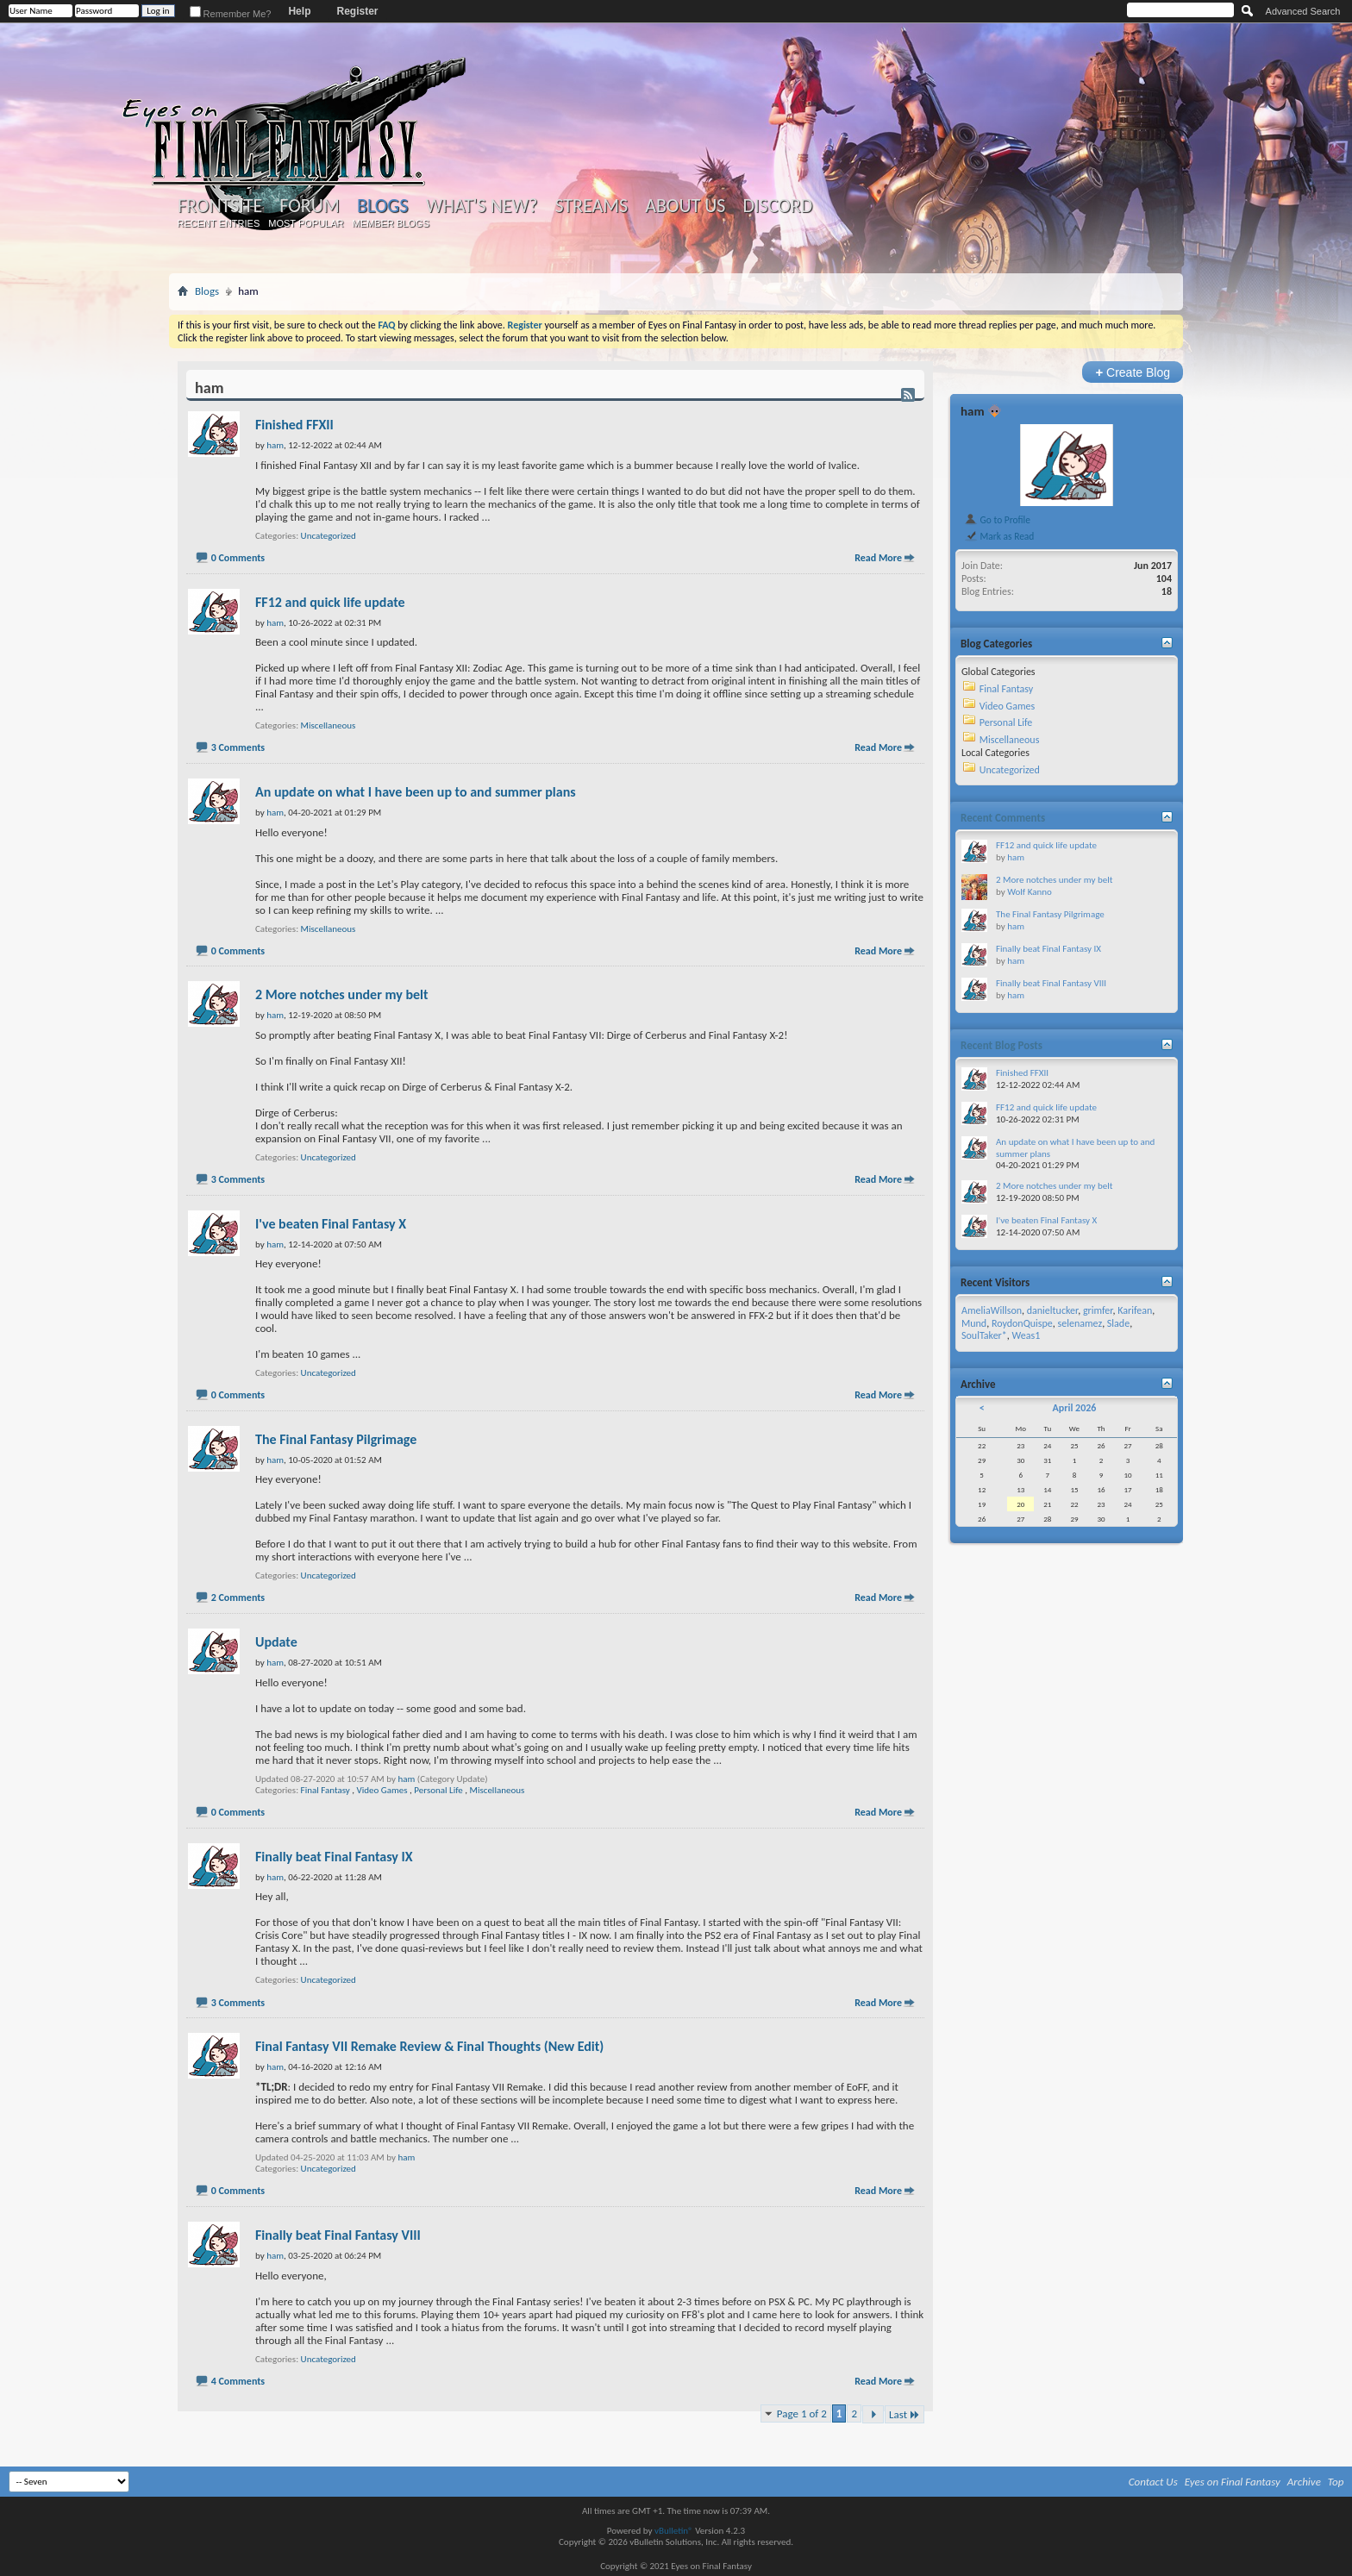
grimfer (1098, 1310)
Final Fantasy (325, 1790)
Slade (1118, 1323)
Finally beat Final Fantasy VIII (338, 2235)
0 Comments (238, 558)
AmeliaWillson (991, 1310)
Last (904, 2414)
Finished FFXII (294, 424)
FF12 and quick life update (330, 602)
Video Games (382, 1790)
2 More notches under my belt (342, 994)
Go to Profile (997, 520)
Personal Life (438, 1790)
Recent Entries (219, 223)
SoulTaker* (984, 1335)
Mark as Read (999, 536)
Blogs (382, 205)
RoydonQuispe (1022, 1323)
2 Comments (238, 1597)
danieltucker (1052, 1310)
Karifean (1134, 1310)
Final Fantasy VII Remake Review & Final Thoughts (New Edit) (429, 2046)
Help (299, 11)
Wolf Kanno (1029, 891)
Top (1336, 2481)
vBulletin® (673, 2530)
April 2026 (1074, 1408)
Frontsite (220, 206)
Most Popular (305, 223)
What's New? (482, 206)
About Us (685, 206)
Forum (309, 206)
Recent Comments (1003, 817)
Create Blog (1132, 372)
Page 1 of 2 (802, 2413)
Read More (878, 558)
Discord (777, 206)
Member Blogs (390, 223)
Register (357, 11)
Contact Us (1153, 2481)
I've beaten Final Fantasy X (330, 1224)
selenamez (1080, 1323)
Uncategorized (328, 535)
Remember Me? (231, 14)
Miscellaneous (328, 725)
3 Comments (238, 747)
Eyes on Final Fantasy (1232, 2481)
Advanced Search (1303, 11)
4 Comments (238, 2381)
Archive (1304, 2481)
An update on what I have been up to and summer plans (415, 792)
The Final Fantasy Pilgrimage (335, 1439)
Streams (591, 206)
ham (406, 1779)
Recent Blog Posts (1001, 1045)
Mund (973, 1323)
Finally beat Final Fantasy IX (334, 1856)
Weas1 (1025, 1335)
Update (276, 1642)
